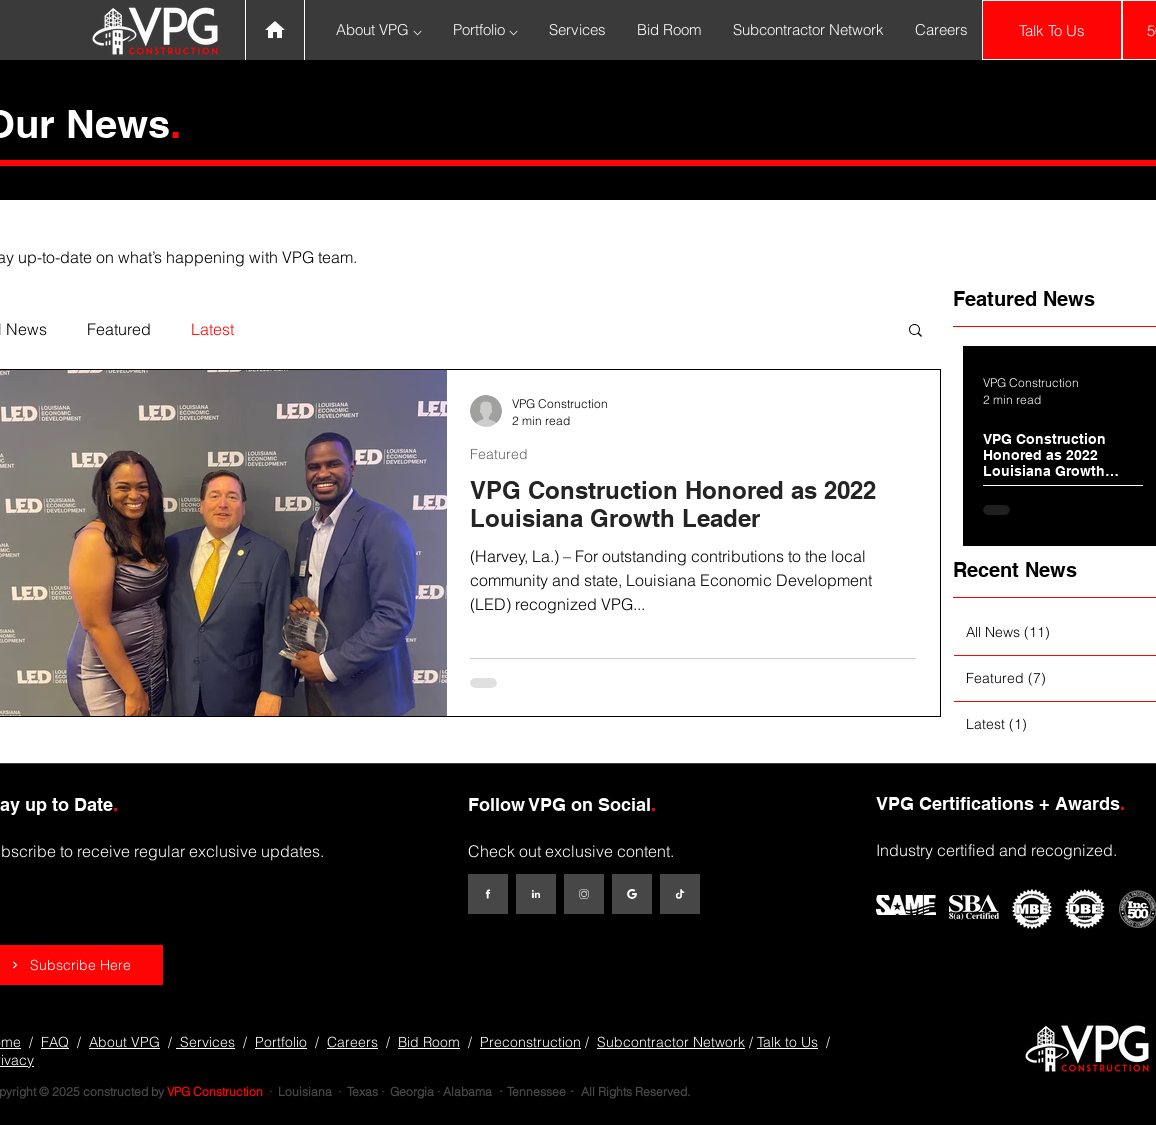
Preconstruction (530, 1042)
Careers (352, 1042)
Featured (119, 329)
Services (205, 1042)
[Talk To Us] (1052, 30)
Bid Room (429, 1042)
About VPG (124, 1042)
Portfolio (281, 1042)
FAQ (55, 1042)
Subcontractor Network (671, 1042)
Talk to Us (787, 1042)
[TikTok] (680, 894)
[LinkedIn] (536, 894)
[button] (915, 331)
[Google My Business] (632, 894)
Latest (212, 329)
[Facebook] (488, 894)
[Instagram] (584, 894)
